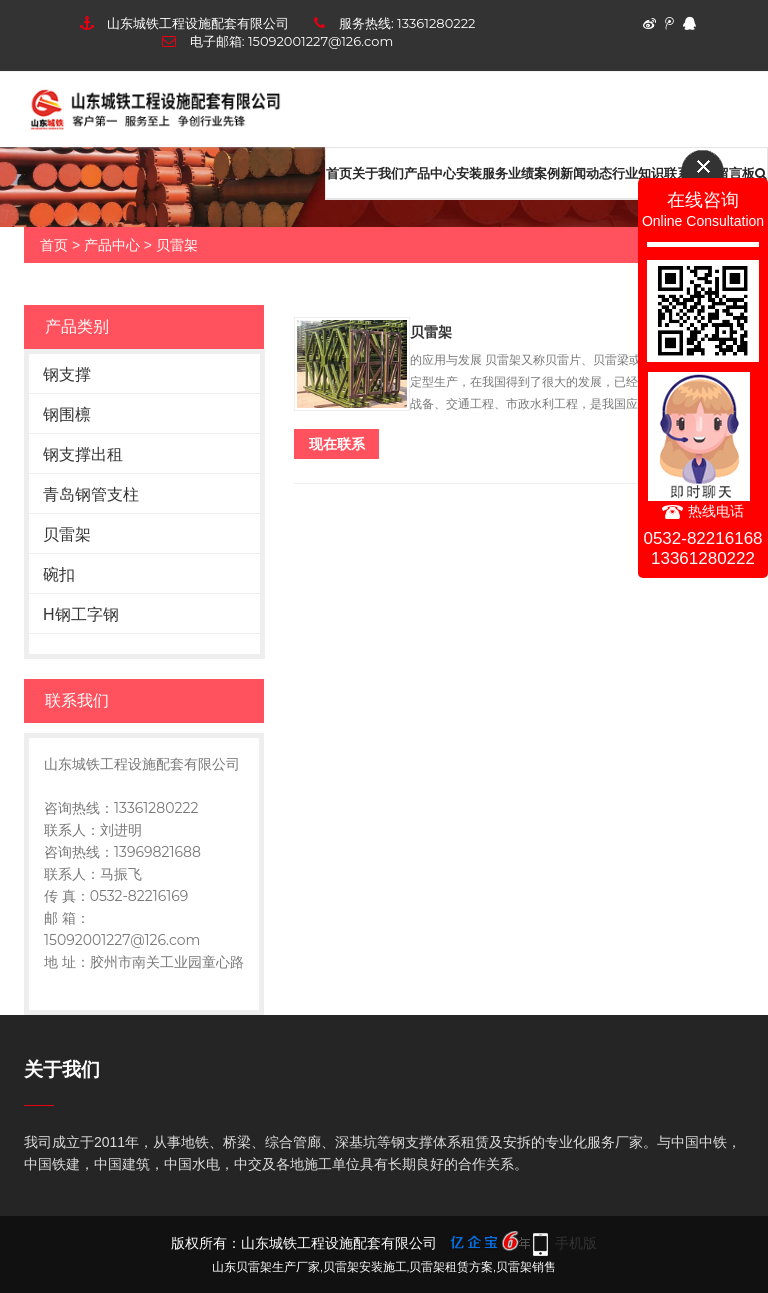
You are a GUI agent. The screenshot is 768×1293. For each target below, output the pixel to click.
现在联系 (337, 444)
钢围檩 (67, 414)
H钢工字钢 (81, 614)
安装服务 (482, 173)
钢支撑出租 (83, 454)
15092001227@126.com (320, 41)
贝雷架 (177, 245)
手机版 (576, 1243)
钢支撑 (67, 374)
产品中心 (430, 173)
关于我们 (378, 173)
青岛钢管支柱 (91, 494)
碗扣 (59, 574)
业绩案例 (534, 173)
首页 (339, 173)
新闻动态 (586, 173)
